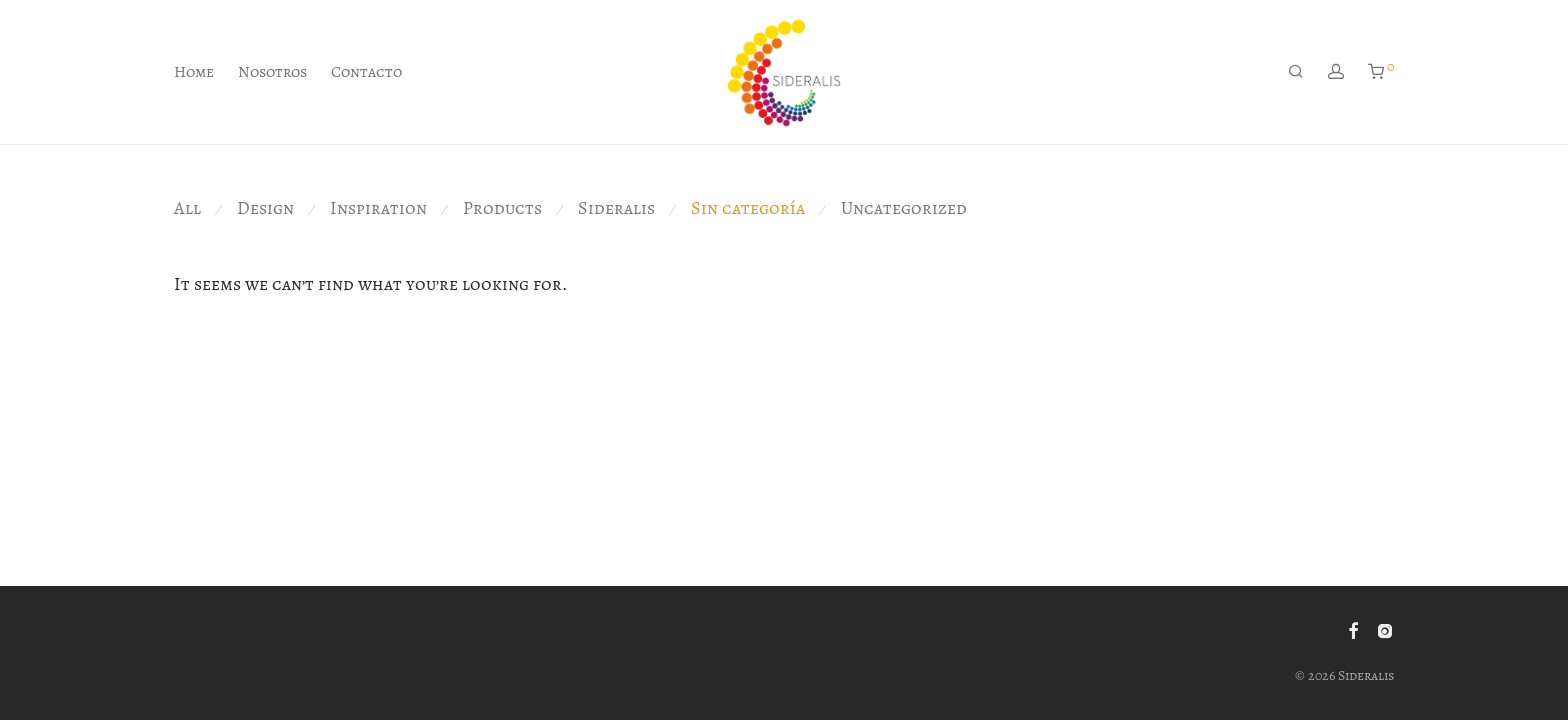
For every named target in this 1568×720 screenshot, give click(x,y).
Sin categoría (748, 208)
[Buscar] (1296, 72)
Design (265, 208)
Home (194, 72)
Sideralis (616, 208)
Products (502, 208)
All (187, 208)
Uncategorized (904, 208)
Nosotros (272, 72)
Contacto (366, 72)
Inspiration (378, 208)
